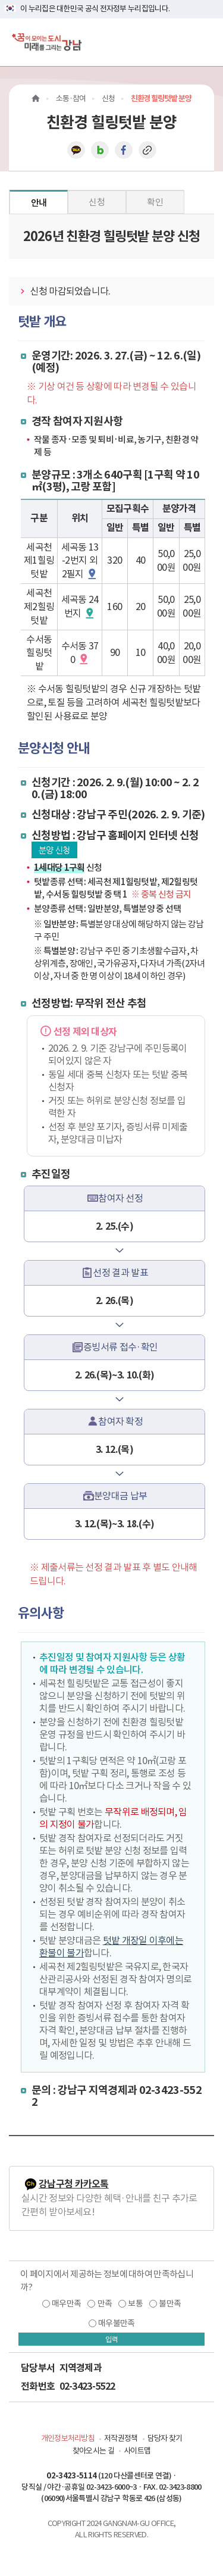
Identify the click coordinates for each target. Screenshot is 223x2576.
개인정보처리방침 (68, 2438)
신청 (97, 202)
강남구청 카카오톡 (74, 2184)
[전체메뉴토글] (204, 42)
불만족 (170, 2303)
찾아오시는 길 (93, 2451)
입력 (111, 2339)
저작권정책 (121, 2438)
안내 (39, 202)
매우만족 (66, 2303)
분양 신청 (54, 850)
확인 (155, 202)
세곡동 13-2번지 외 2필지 (80, 560)
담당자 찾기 (165, 2438)
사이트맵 (137, 2451)
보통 (135, 2303)
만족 (105, 2303)
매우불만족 (116, 2323)
